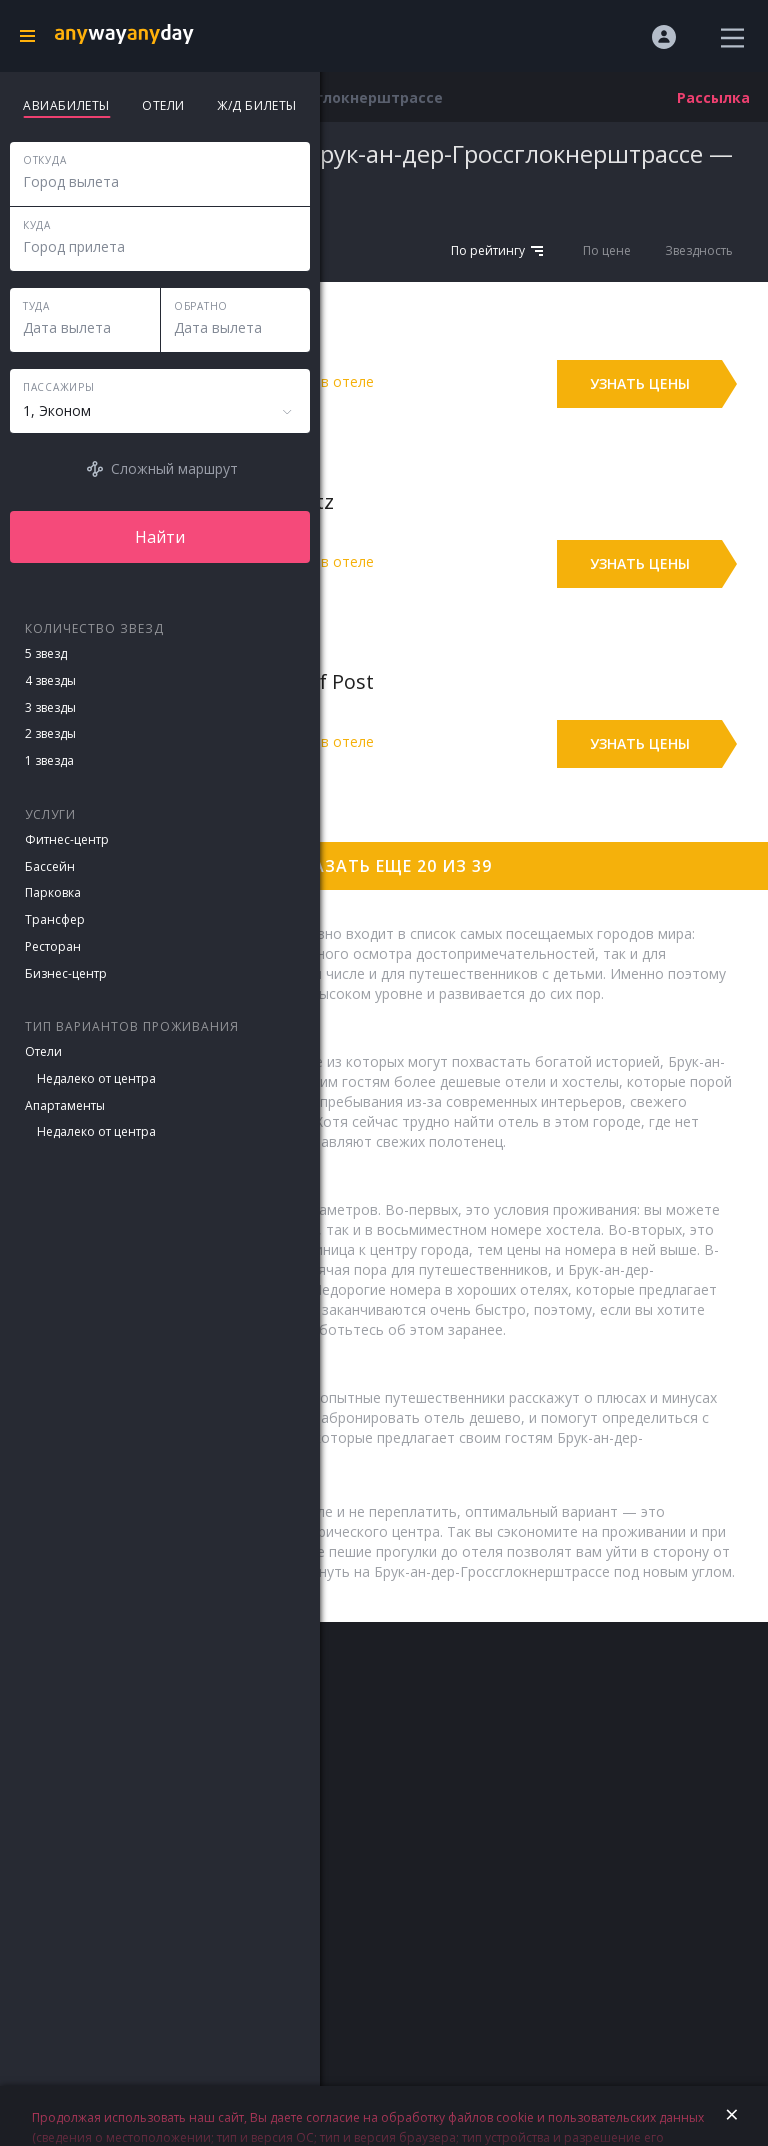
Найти (160, 537)
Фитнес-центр (67, 839)
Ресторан (53, 946)
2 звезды (50, 733)
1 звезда (49, 760)
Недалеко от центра (96, 1078)
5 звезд (46, 653)
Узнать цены (640, 383)
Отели (43, 1051)
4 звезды (50, 680)
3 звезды (50, 707)
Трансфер (55, 919)
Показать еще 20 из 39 (384, 866)
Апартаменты (65, 1105)
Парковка (53, 892)
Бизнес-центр (66, 973)
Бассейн (50, 866)
